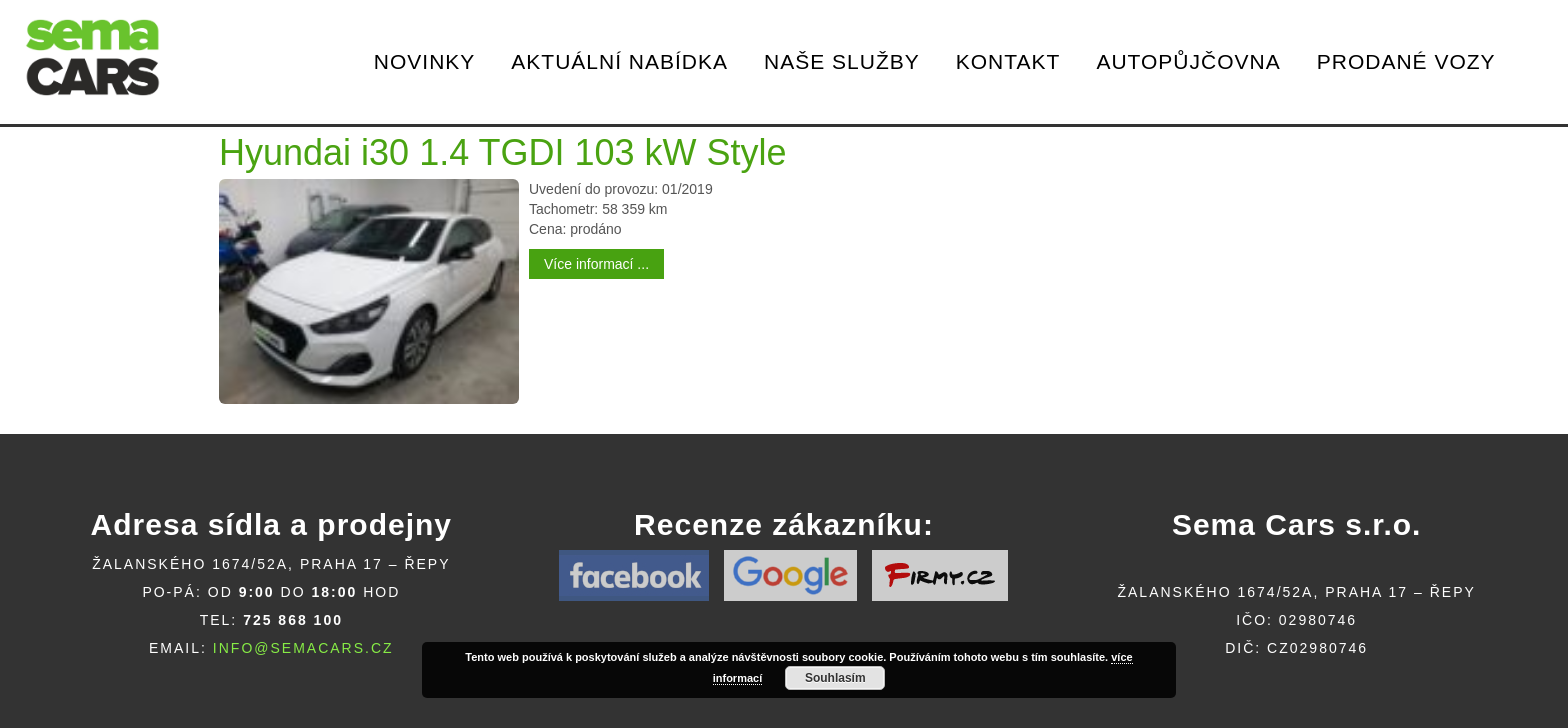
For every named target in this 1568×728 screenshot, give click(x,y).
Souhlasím (835, 678)
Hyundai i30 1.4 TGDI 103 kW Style (503, 152)
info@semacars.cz (303, 648)
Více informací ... (596, 264)
